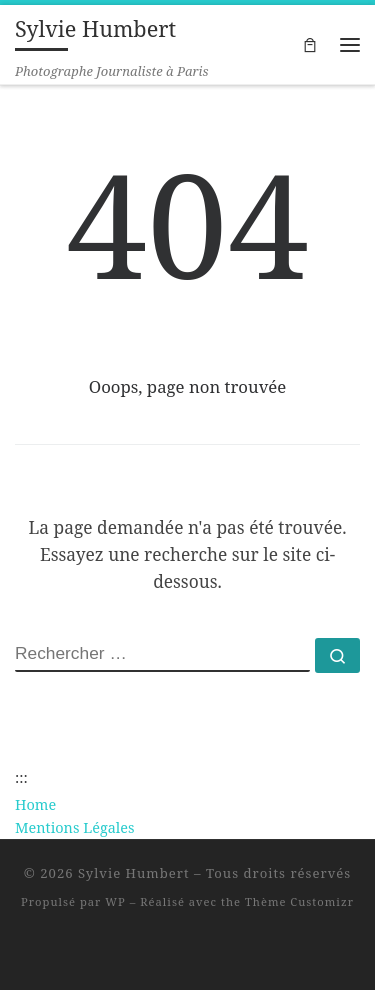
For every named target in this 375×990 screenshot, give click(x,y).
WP (115, 901)
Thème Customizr (299, 901)
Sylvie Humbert (134, 873)
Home (35, 804)
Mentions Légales (75, 827)
